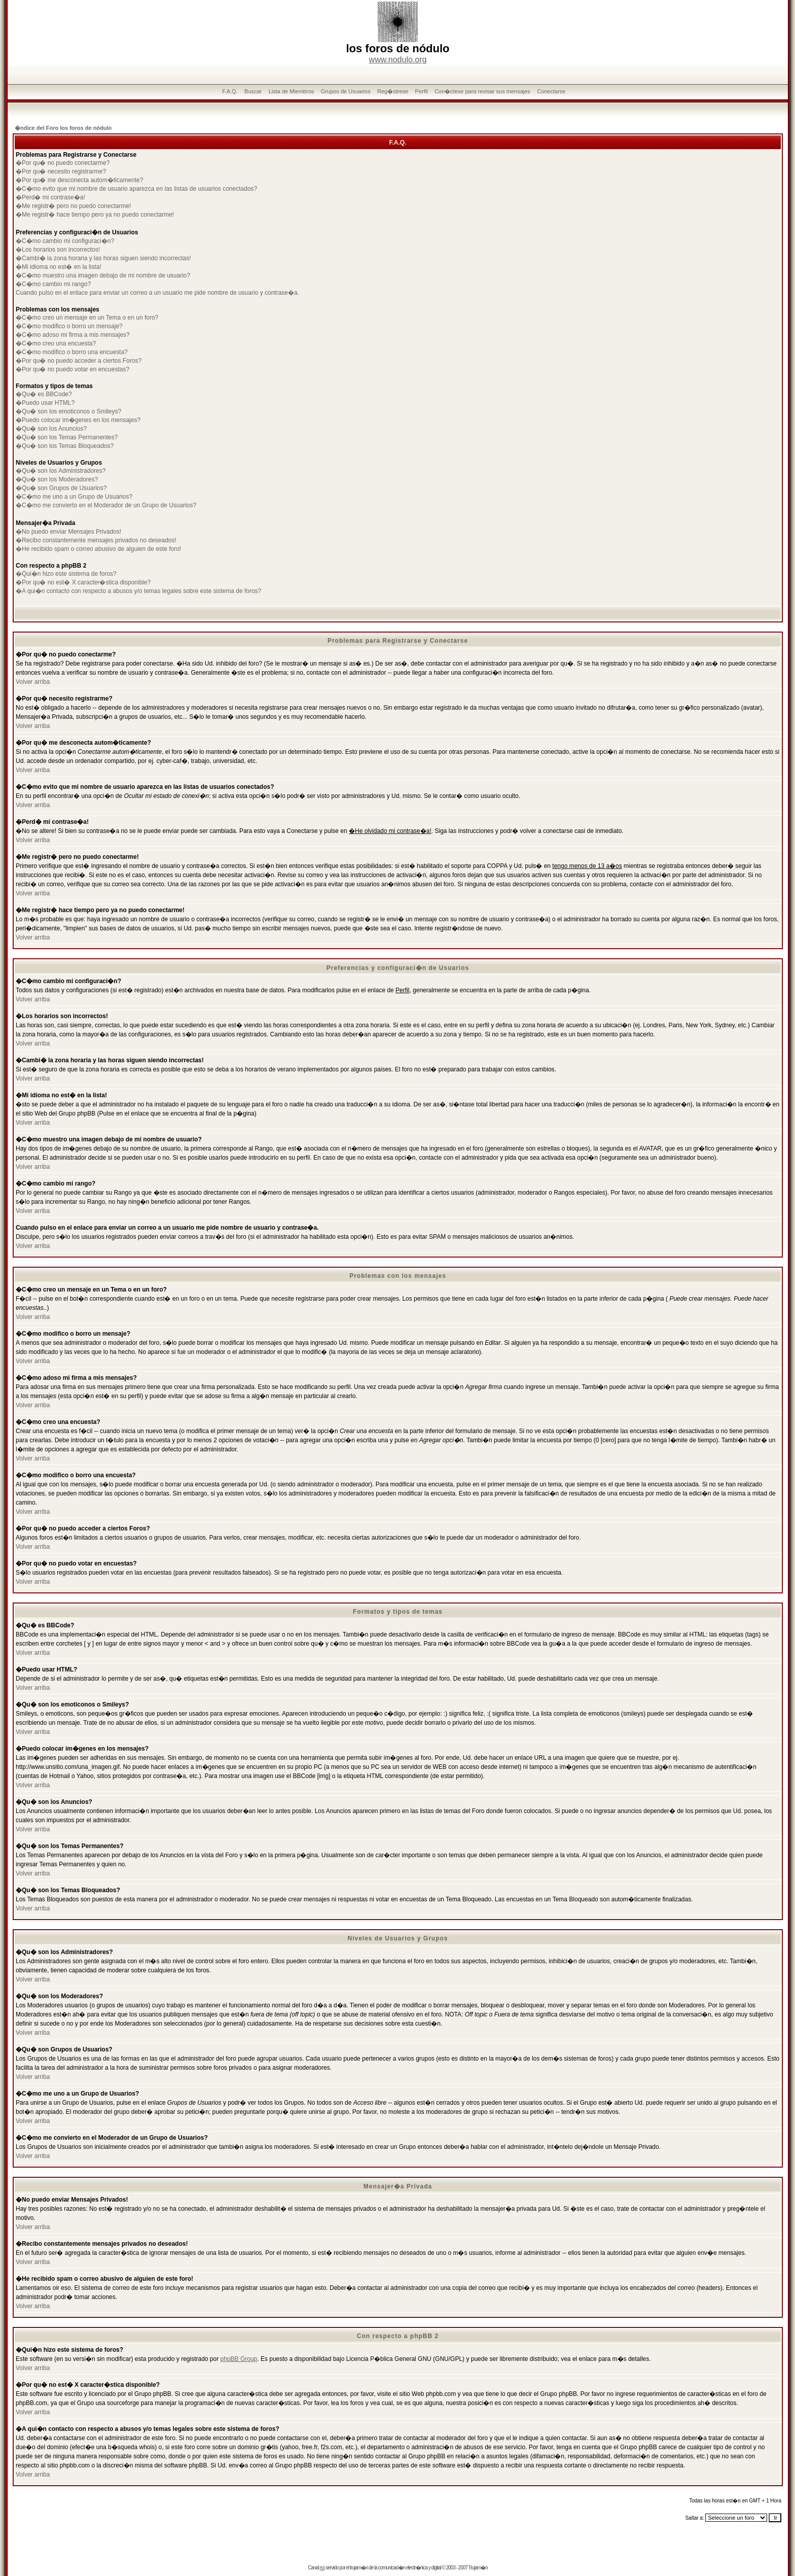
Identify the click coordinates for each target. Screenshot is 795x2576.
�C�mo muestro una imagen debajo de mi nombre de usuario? (103, 275)
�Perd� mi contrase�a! (50, 197)
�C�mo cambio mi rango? (53, 284)
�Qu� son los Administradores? (60, 470)
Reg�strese (392, 91)
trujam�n (359, 2567)
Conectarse (551, 91)
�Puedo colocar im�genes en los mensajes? (78, 420)
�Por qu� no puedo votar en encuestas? (72, 369)
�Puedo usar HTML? (45, 402)
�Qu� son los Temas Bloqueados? (65, 445)
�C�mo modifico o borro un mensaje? (69, 326)
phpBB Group (239, 2358)
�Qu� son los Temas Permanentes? (67, 437)
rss (321, 2567)
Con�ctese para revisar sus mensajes (482, 91)
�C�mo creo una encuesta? (56, 343)
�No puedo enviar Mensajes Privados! (68, 531)
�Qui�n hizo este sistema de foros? (66, 573)
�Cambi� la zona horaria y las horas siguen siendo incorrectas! (103, 258)
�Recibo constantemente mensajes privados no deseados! (96, 540)
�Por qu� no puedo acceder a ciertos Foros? (78, 360)
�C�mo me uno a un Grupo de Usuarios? (74, 496)
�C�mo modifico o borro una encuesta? (72, 352)
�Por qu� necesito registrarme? (61, 171)
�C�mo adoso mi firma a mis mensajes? (73, 334)
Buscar (253, 91)
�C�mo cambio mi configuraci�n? (65, 241)
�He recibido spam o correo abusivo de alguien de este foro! (98, 548)
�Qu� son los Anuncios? (51, 428)
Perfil (421, 91)
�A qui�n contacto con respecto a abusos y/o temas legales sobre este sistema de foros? (138, 591)
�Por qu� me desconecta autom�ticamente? (79, 180)
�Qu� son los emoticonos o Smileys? (68, 411)
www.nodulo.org (398, 59)
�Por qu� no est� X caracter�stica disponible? (83, 582)
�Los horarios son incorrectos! (58, 249)
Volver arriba (33, 681)
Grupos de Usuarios (346, 91)
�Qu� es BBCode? (44, 394)
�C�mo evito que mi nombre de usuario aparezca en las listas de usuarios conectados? (136, 188)
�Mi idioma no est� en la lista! (58, 266)
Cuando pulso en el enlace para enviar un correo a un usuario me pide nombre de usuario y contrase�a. (157, 292)
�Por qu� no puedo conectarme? (63, 162)
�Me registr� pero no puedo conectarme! (73, 206)
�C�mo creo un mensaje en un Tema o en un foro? (87, 317)
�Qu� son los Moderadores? (57, 479)
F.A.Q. (230, 91)
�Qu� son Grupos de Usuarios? (61, 488)
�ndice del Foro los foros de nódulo (63, 128)
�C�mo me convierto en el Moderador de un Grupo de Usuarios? (106, 505)
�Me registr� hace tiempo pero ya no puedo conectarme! (95, 214)
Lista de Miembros (291, 91)
